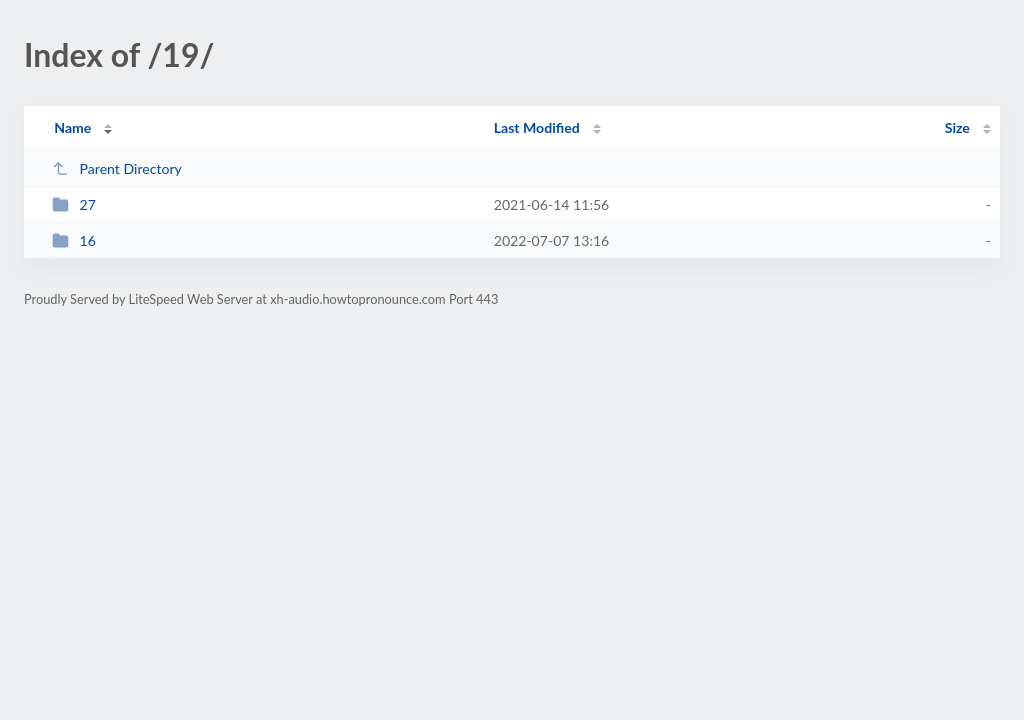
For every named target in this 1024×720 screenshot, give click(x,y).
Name (72, 127)
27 (74, 204)
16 (74, 240)
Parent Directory (117, 168)
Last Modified (537, 127)
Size (957, 127)
